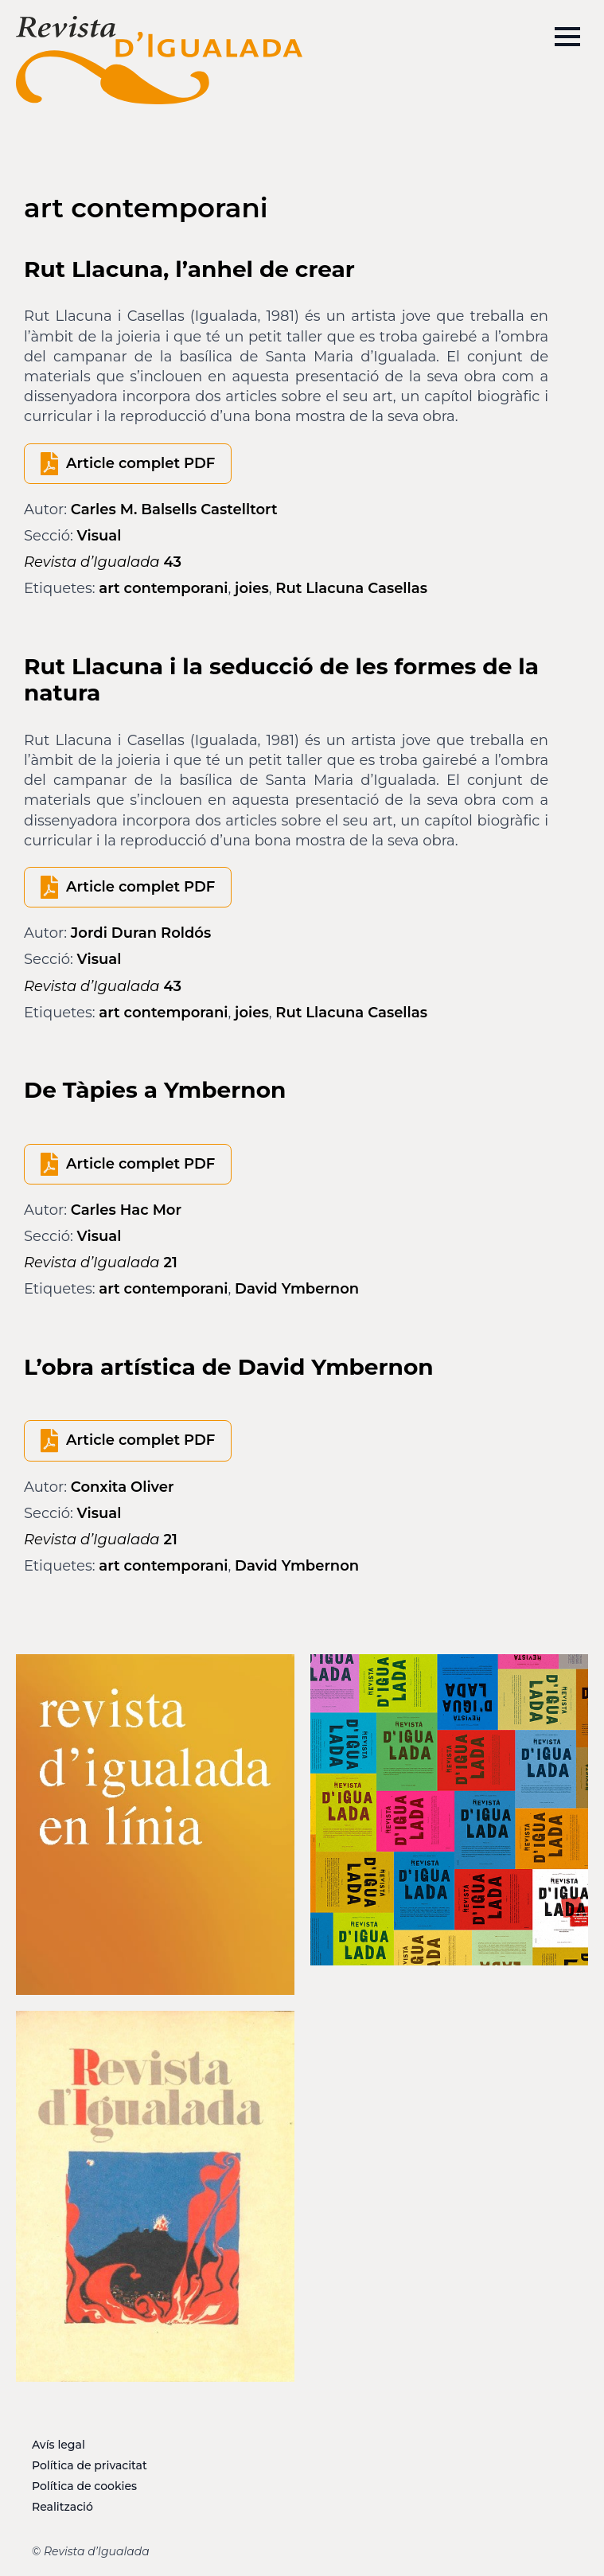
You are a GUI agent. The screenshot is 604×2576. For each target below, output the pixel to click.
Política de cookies (84, 2486)
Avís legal (58, 2444)
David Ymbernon (297, 1289)
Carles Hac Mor (126, 1210)
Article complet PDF (140, 463)
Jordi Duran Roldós (141, 933)
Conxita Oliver (122, 1487)
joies (252, 588)
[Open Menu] (567, 36)
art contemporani (163, 588)
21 (100, 1262)
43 (102, 562)
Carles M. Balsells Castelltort (174, 509)
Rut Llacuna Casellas (351, 588)
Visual (99, 535)
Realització (62, 2507)
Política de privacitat (89, 2465)
